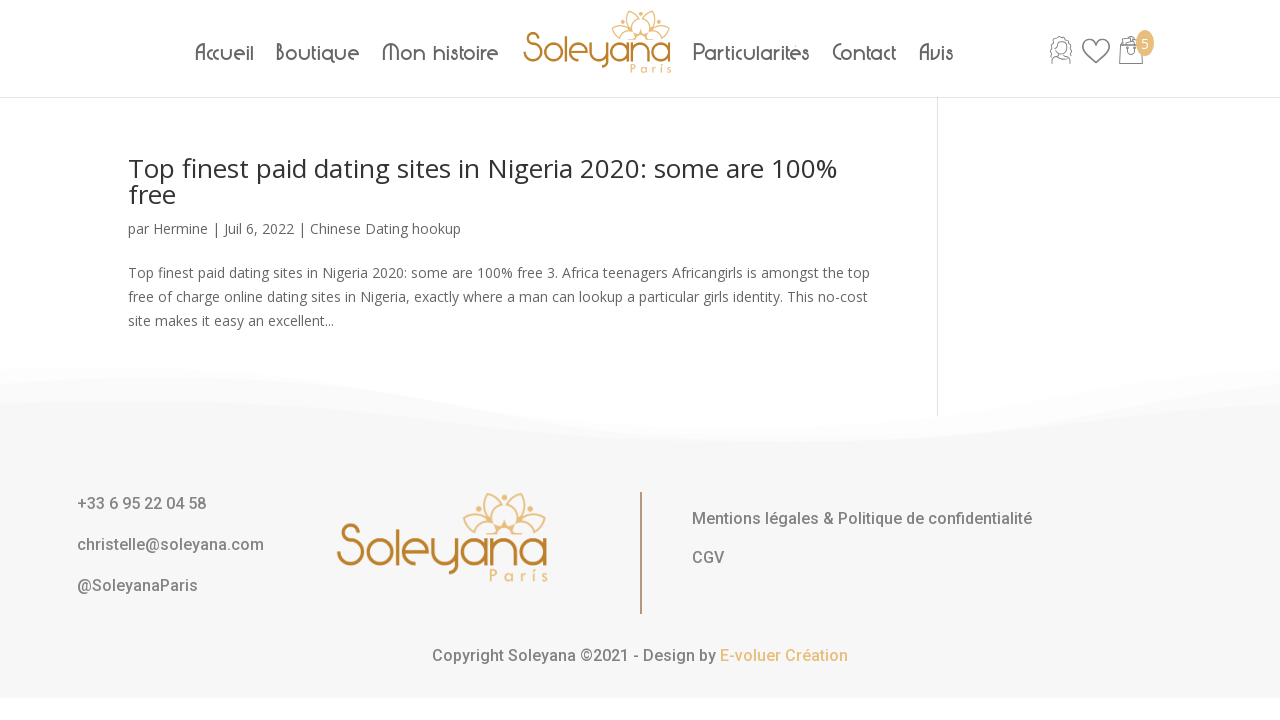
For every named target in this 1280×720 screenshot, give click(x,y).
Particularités (752, 53)
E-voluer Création (784, 655)
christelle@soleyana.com (170, 544)
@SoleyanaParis (137, 585)
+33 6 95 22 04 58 (141, 503)
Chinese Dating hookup (385, 228)
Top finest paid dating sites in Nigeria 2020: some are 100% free (482, 181)
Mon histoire (441, 53)
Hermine (180, 228)
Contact (865, 53)
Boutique (319, 53)
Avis (937, 53)
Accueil (225, 53)
